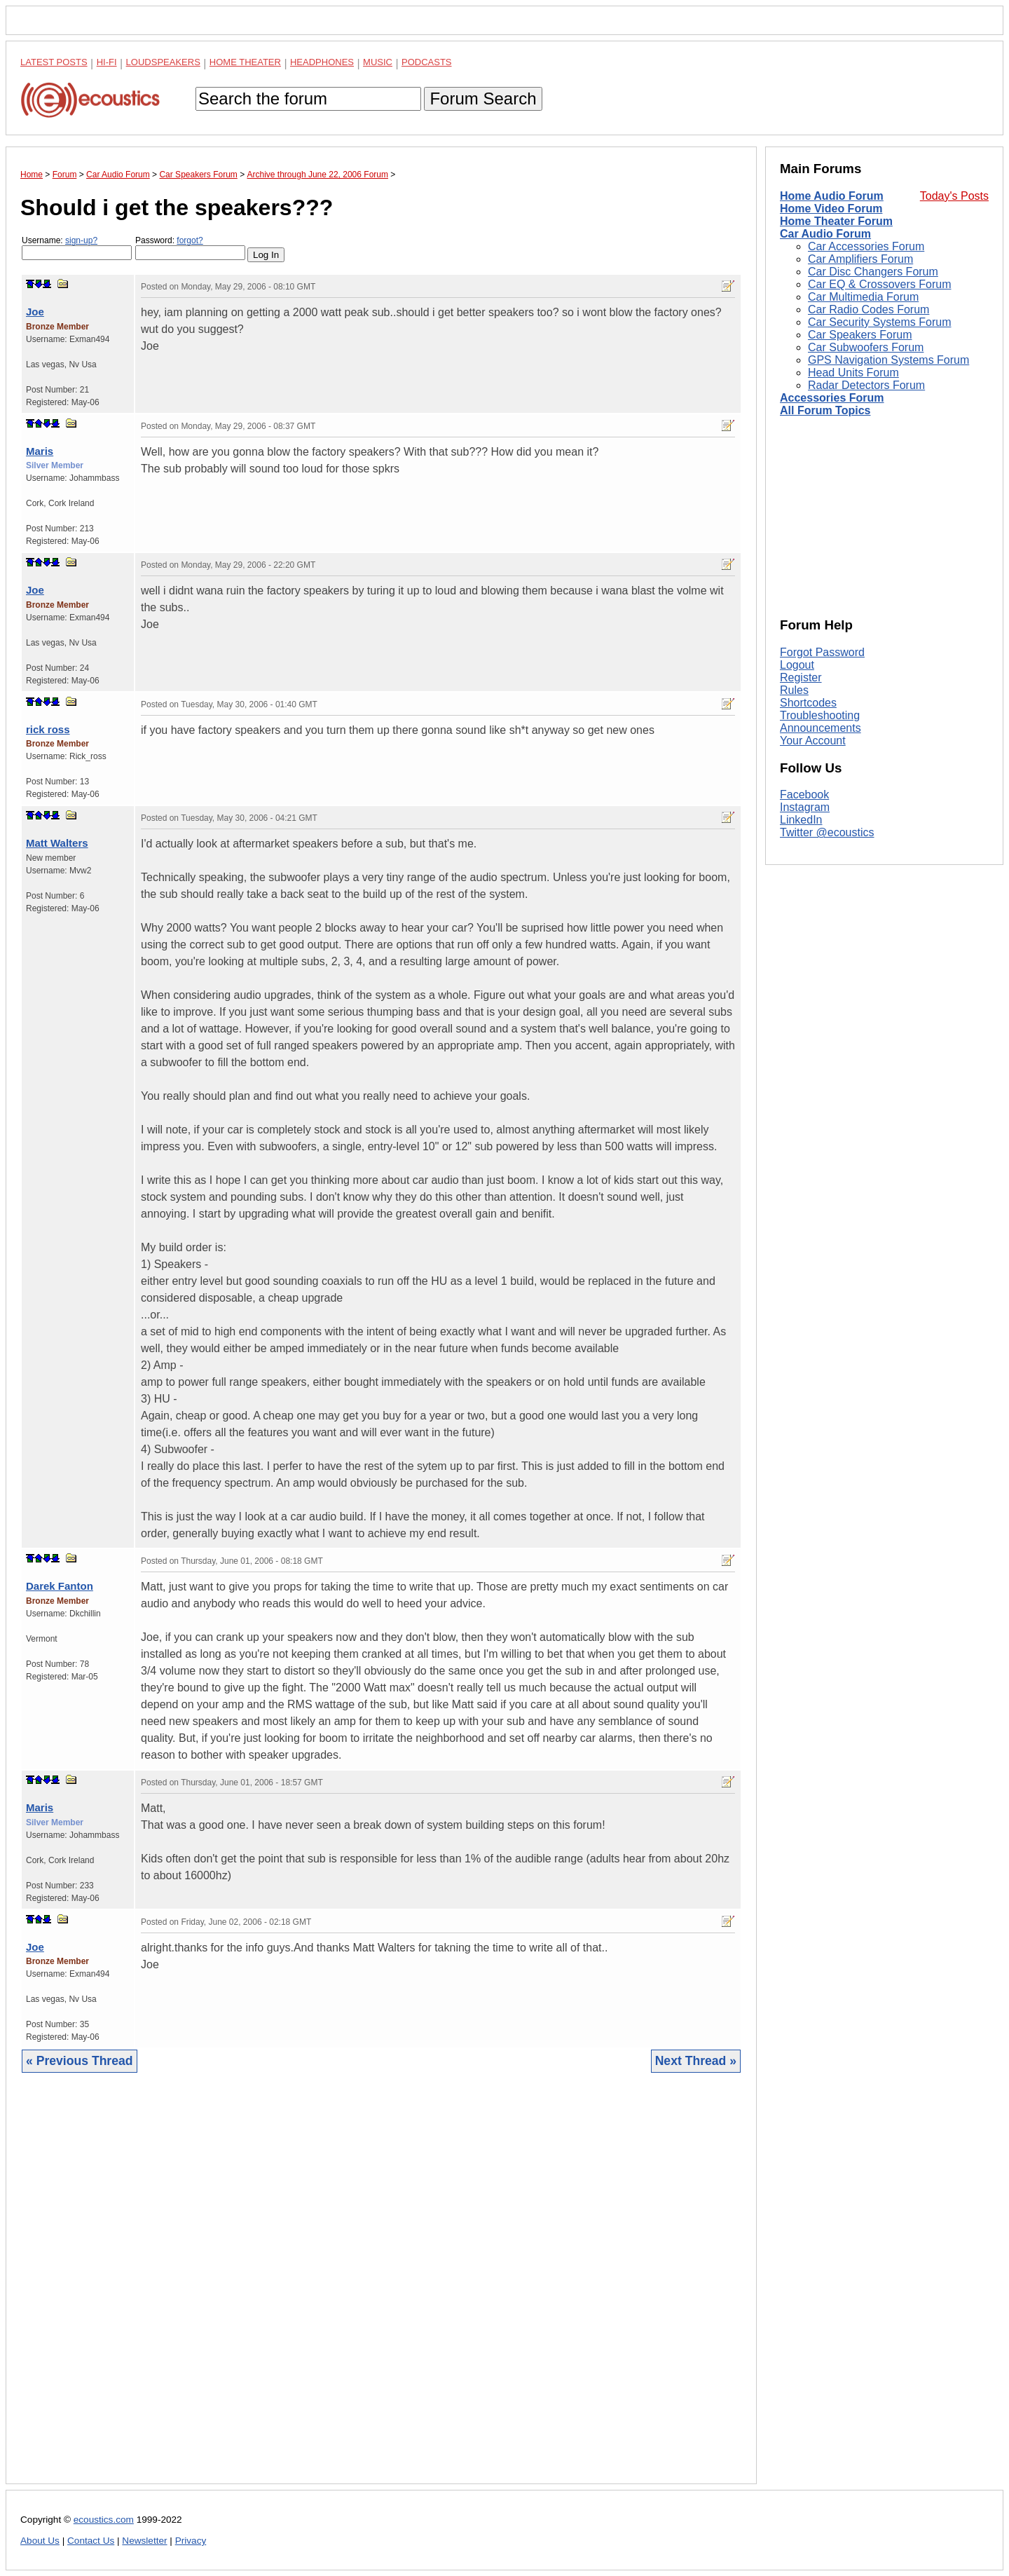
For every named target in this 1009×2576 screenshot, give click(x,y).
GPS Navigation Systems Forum (888, 360)
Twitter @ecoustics (827, 832)
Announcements (820, 728)
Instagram (805, 807)
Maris (39, 451)
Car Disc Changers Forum (873, 272)
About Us (40, 2540)
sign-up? (81, 240)
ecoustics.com (104, 2519)
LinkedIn (801, 820)
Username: (77, 248)
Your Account (813, 741)
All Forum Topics (825, 410)
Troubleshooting (820, 715)
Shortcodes (808, 703)
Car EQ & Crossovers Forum (879, 284)
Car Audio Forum (825, 234)
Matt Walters (57, 843)
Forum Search (483, 98)
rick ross (48, 729)
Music (377, 62)
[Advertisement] (381, 2288)
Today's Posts (954, 196)
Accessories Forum (832, 398)
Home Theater (245, 62)
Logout (797, 665)
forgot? (190, 240)
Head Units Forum (853, 373)
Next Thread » (695, 2061)
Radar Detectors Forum (866, 385)
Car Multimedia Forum (863, 297)
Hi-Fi (107, 62)
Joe (35, 312)
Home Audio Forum (832, 196)
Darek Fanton (59, 1586)
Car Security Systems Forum (879, 322)
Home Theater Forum (836, 221)
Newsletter (144, 2540)
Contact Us (90, 2540)
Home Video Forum (831, 208)
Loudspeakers (163, 62)
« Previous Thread (79, 2061)
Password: (190, 248)
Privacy (191, 2540)
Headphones (322, 62)
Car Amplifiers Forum (860, 259)
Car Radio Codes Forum (868, 309)
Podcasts (426, 62)
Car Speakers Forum (860, 335)
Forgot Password (822, 652)
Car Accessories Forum (866, 246)
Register (801, 677)
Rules (794, 690)
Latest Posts (54, 62)
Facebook (804, 794)
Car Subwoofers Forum (866, 347)
